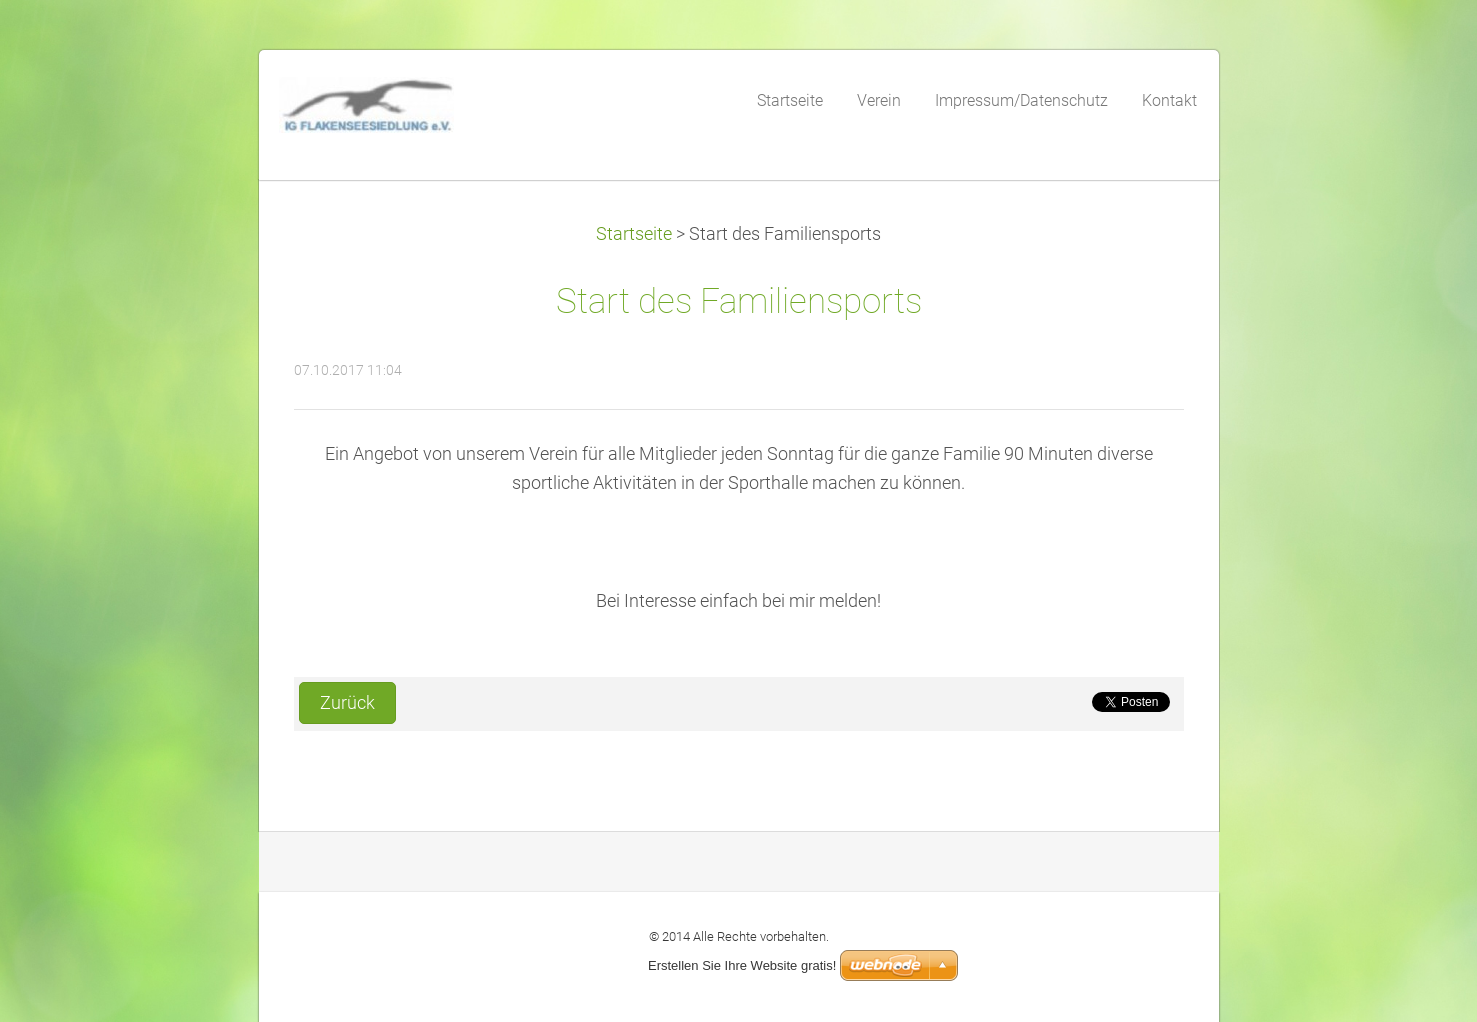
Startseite (634, 234)
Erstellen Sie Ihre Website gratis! (742, 965)
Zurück (347, 703)
